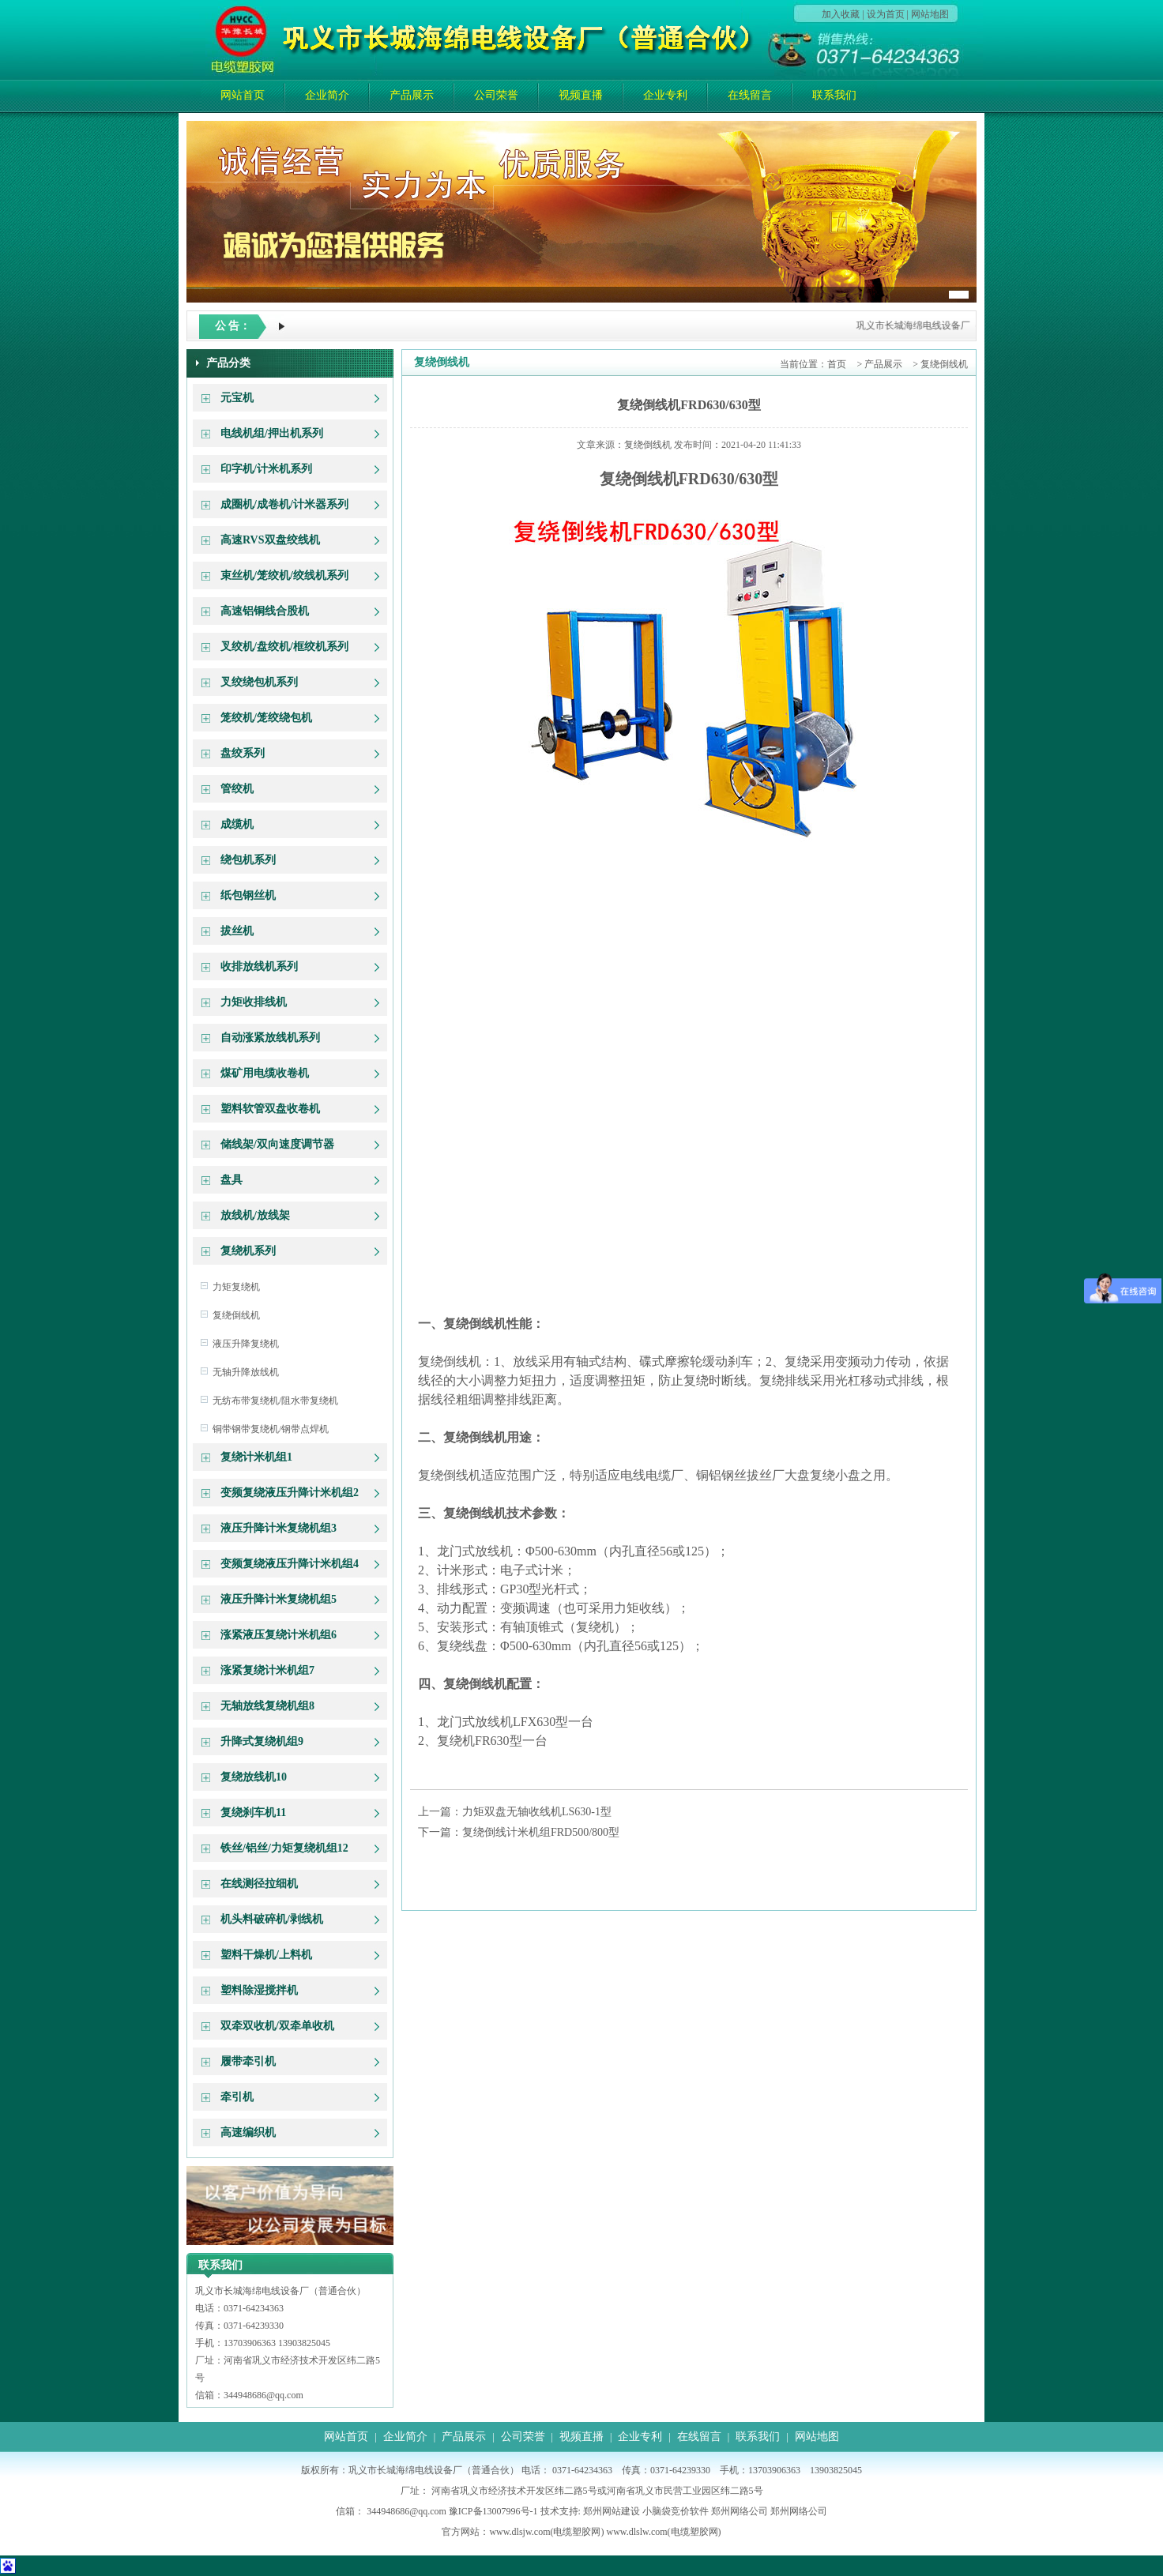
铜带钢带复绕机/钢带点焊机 (271, 1429)
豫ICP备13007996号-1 (493, 2511)
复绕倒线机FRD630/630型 (688, 405)
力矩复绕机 (236, 1286)
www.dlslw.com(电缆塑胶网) (664, 2531)
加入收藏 (841, 14)
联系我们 (834, 95)
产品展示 (412, 95)
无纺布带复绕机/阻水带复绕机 (275, 1400)
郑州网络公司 (739, 2511)
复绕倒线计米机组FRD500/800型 (540, 1832)
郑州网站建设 (611, 2511)
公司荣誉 (496, 95)
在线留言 (750, 95)
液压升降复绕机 (246, 1343)
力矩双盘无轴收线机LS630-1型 (537, 1812)
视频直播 (581, 95)
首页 (836, 364)
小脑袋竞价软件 (675, 2511)
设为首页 (886, 14)
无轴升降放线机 (246, 1372)
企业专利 (665, 95)
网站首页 (242, 95)
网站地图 (930, 14)
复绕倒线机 (236, 1315)
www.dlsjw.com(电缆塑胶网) (546, 2531)
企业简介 (327, 95)
